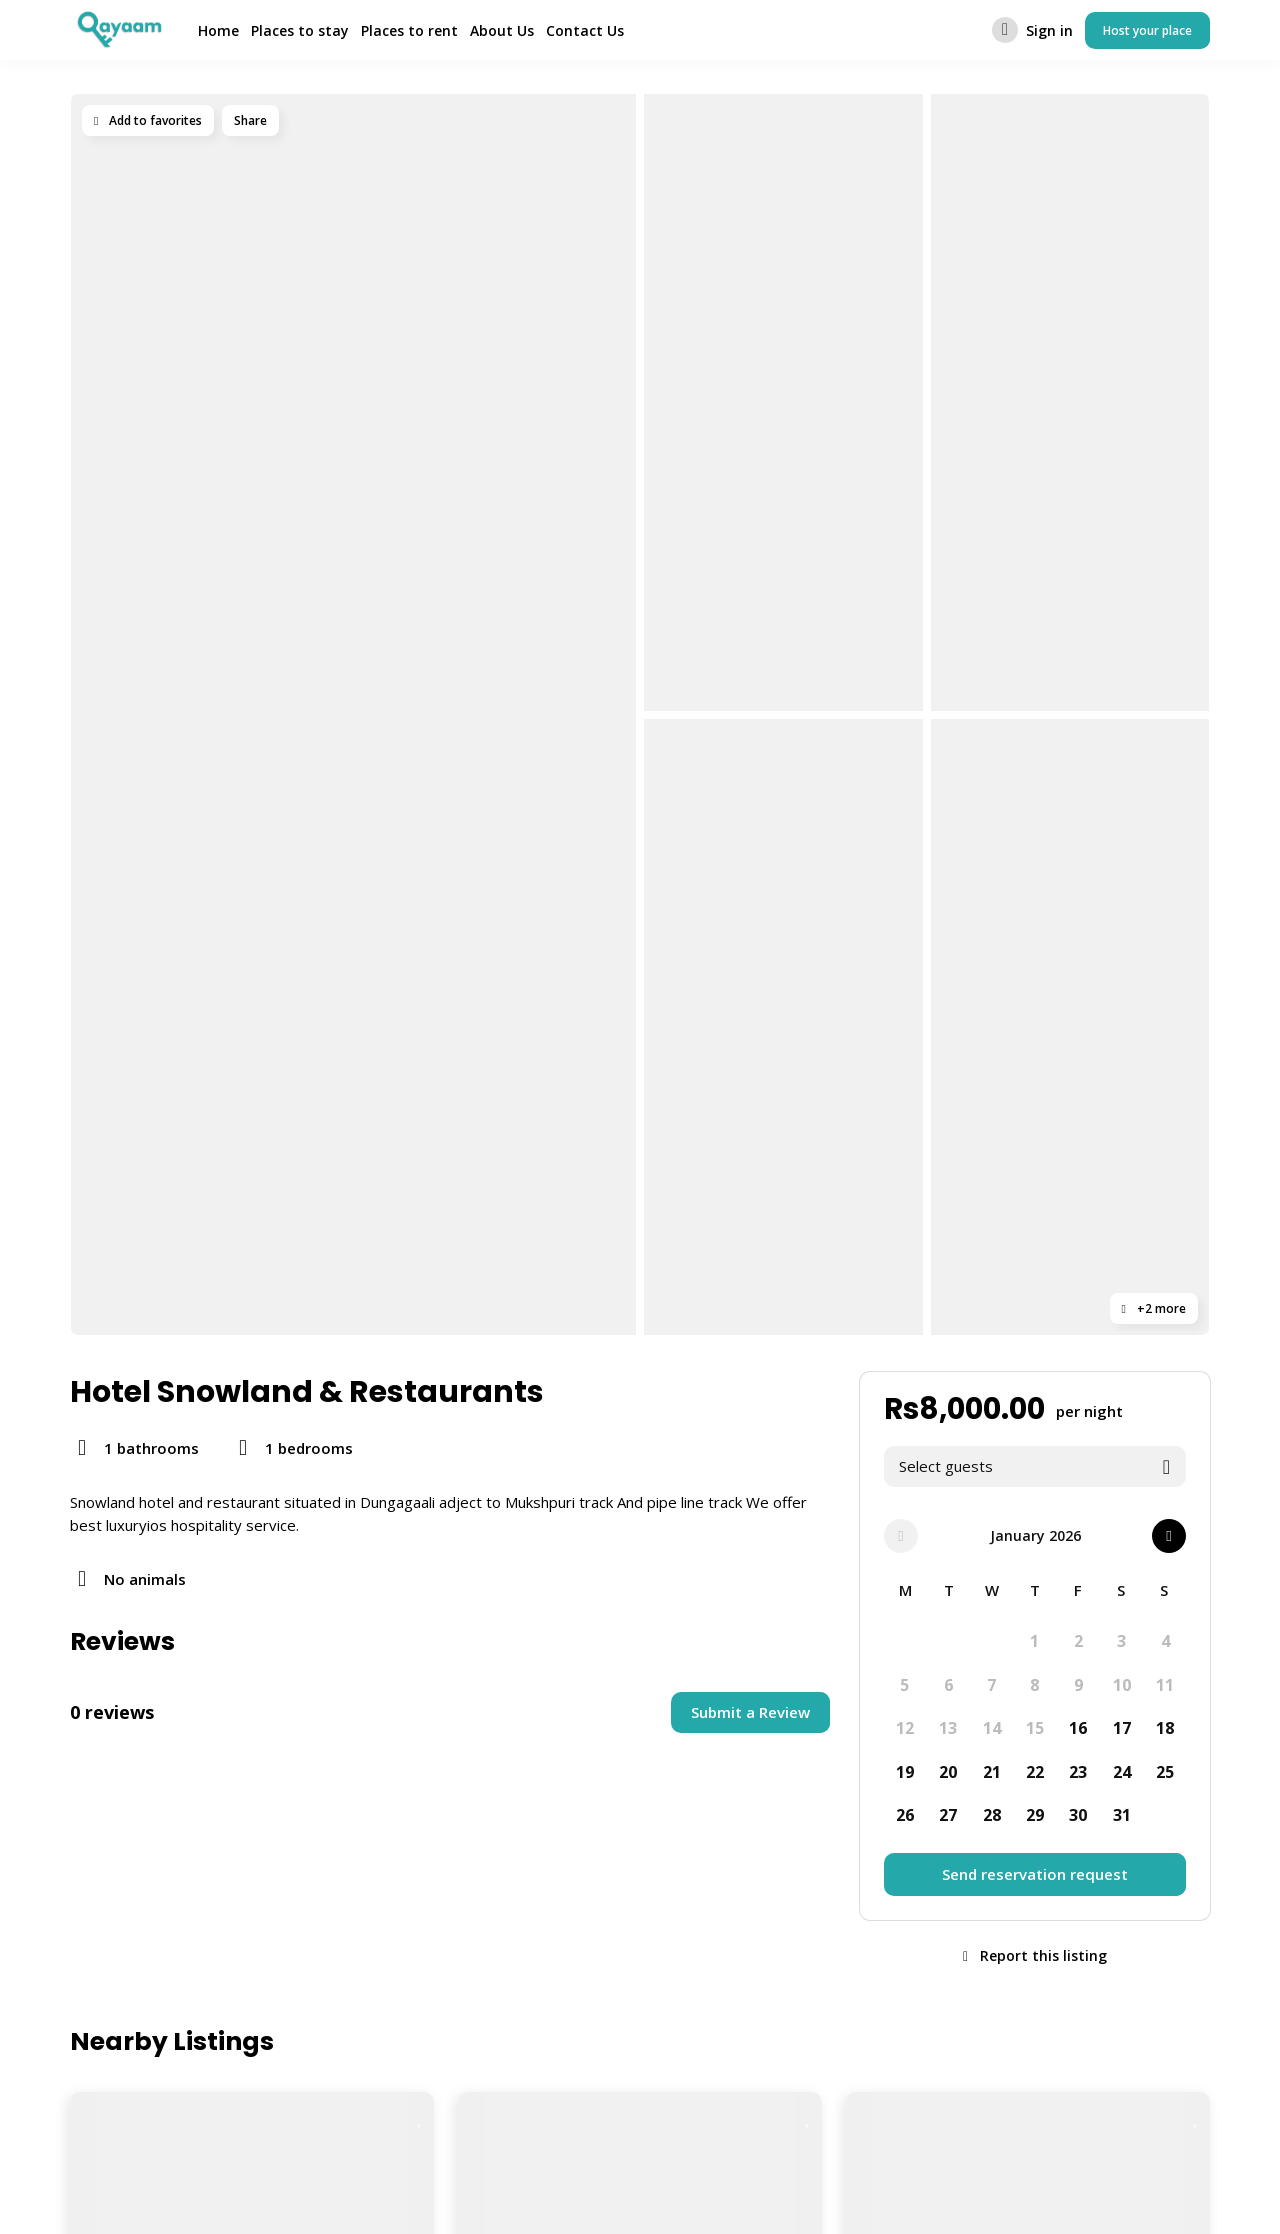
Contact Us (585, 30)
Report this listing (1035, 1955)
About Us (502, 30)
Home (218, 30)
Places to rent (409, 30)
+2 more (1154, 1308)
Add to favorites (148, 120)
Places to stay (300, 30)
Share (250, 120)
